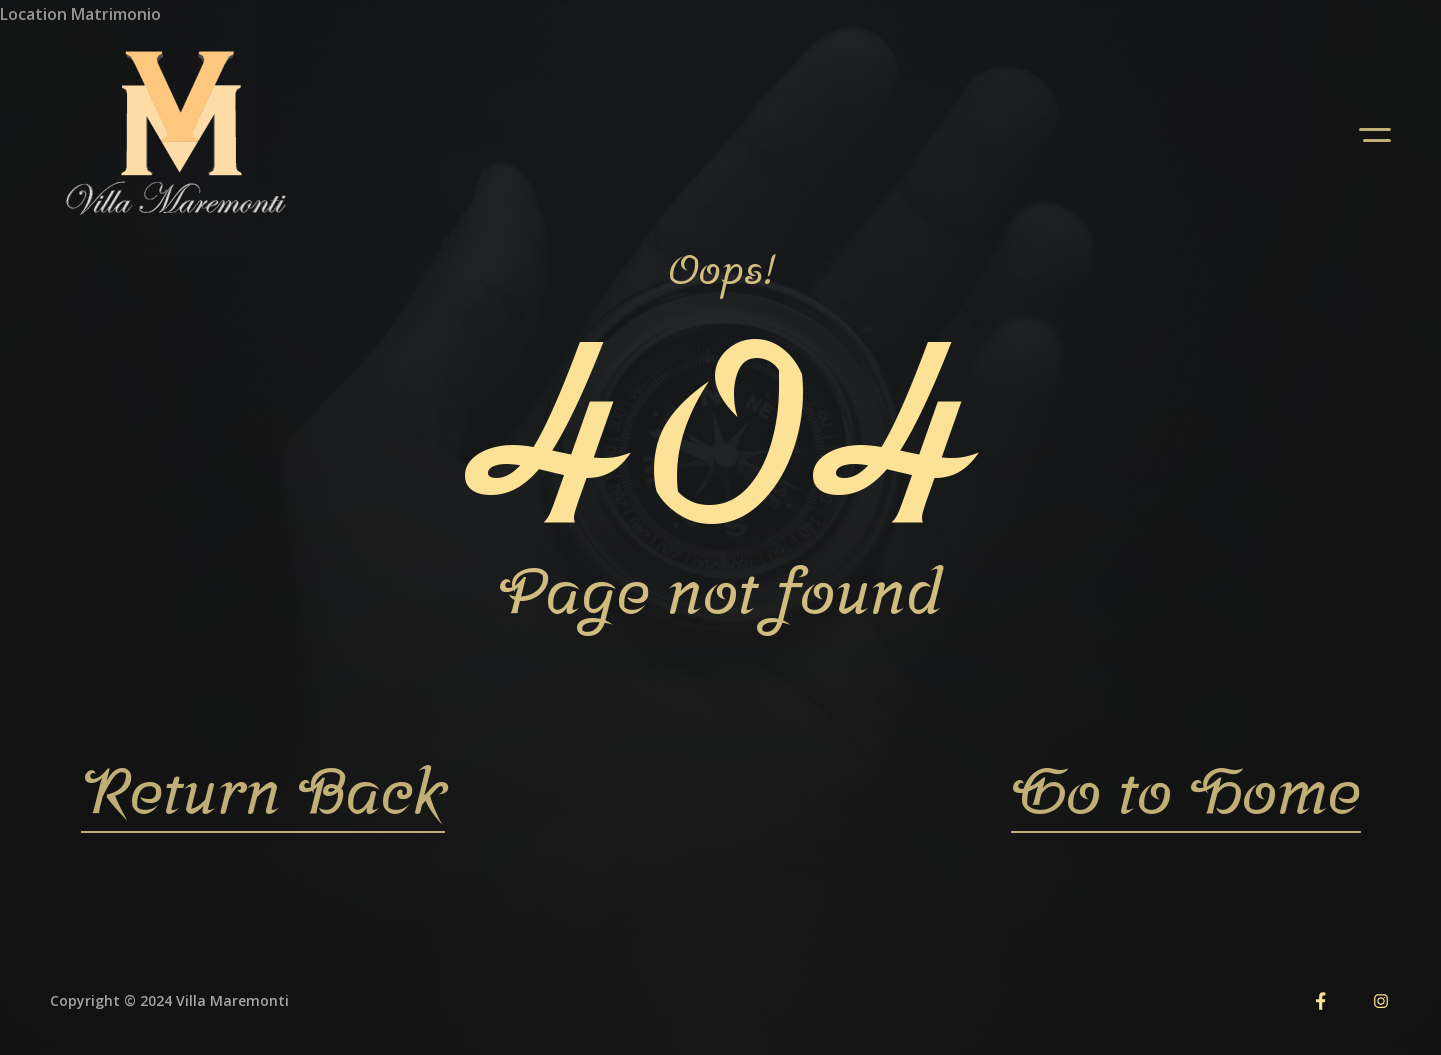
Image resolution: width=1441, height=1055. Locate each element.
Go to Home (1186, 790)
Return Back (263, 790)
